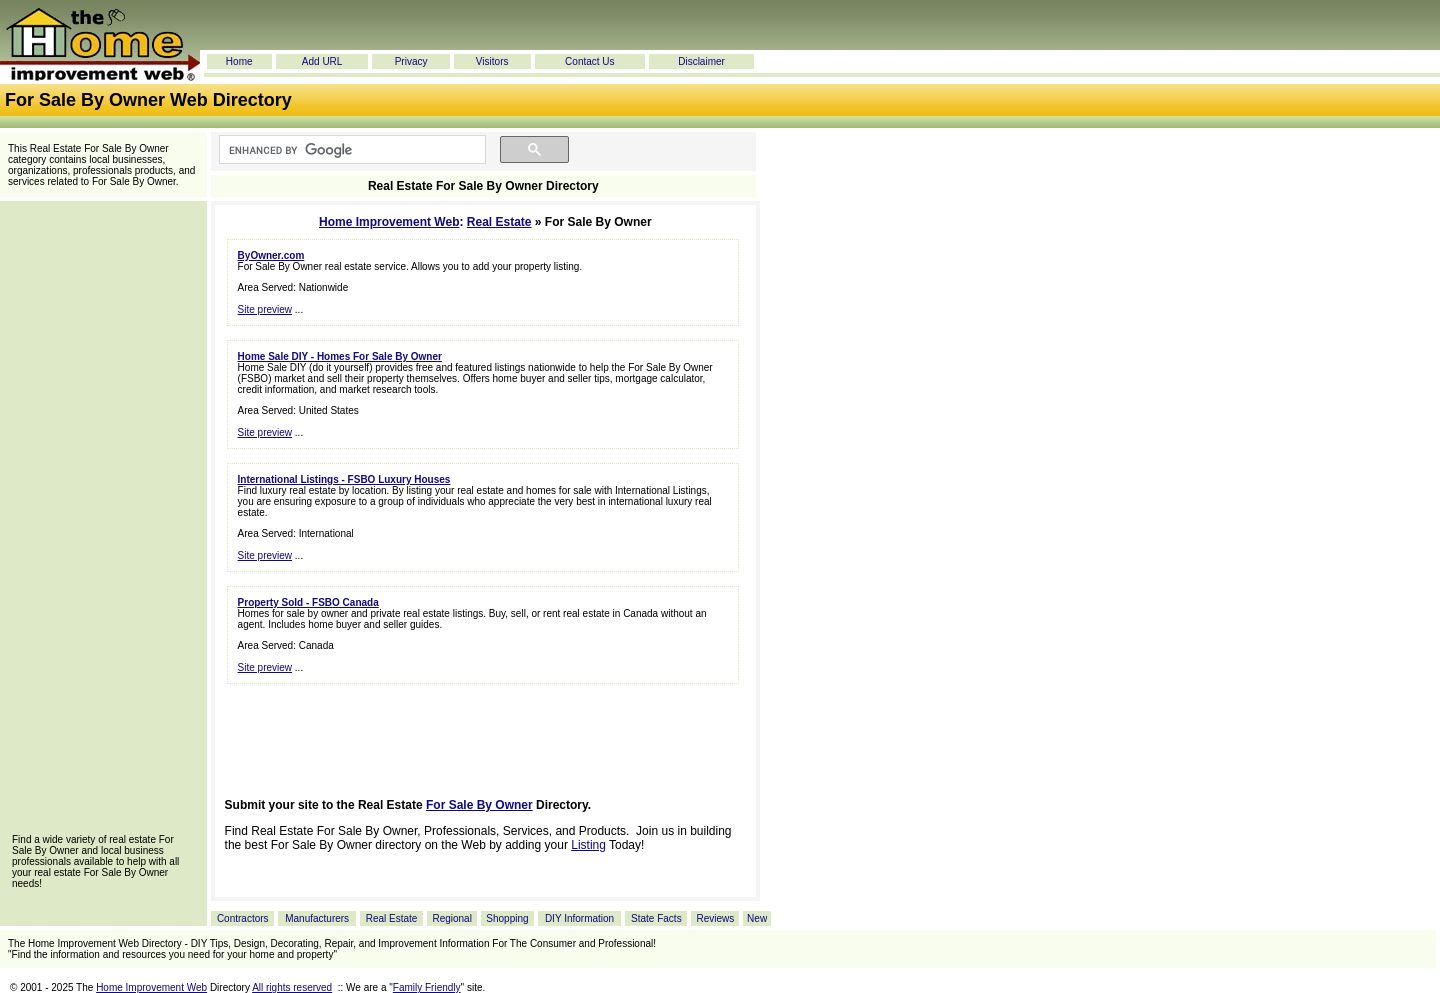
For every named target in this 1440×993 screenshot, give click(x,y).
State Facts (656, 918)
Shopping (507, 918)
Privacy (411, 61)
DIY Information (579, 918)
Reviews (715, 918)
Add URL (322, 61)
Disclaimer (701, 61)
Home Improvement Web (389, 222)
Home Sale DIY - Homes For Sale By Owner (340, 356)
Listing (588, 845)
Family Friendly (427, 987)
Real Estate (499, 222)
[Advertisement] (103, 524)
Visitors (492, 61)
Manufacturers (317, 918)
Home (239, 61)
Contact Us (589, 61)
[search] (350, 150)
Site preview (265, 309)
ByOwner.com (271, 255)
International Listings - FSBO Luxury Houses (344, 479)
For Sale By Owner (479, 805)
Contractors (243, 918)
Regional (451, 918)
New (757, 918)
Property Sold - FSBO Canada (308, 602)
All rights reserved (292, 987)
